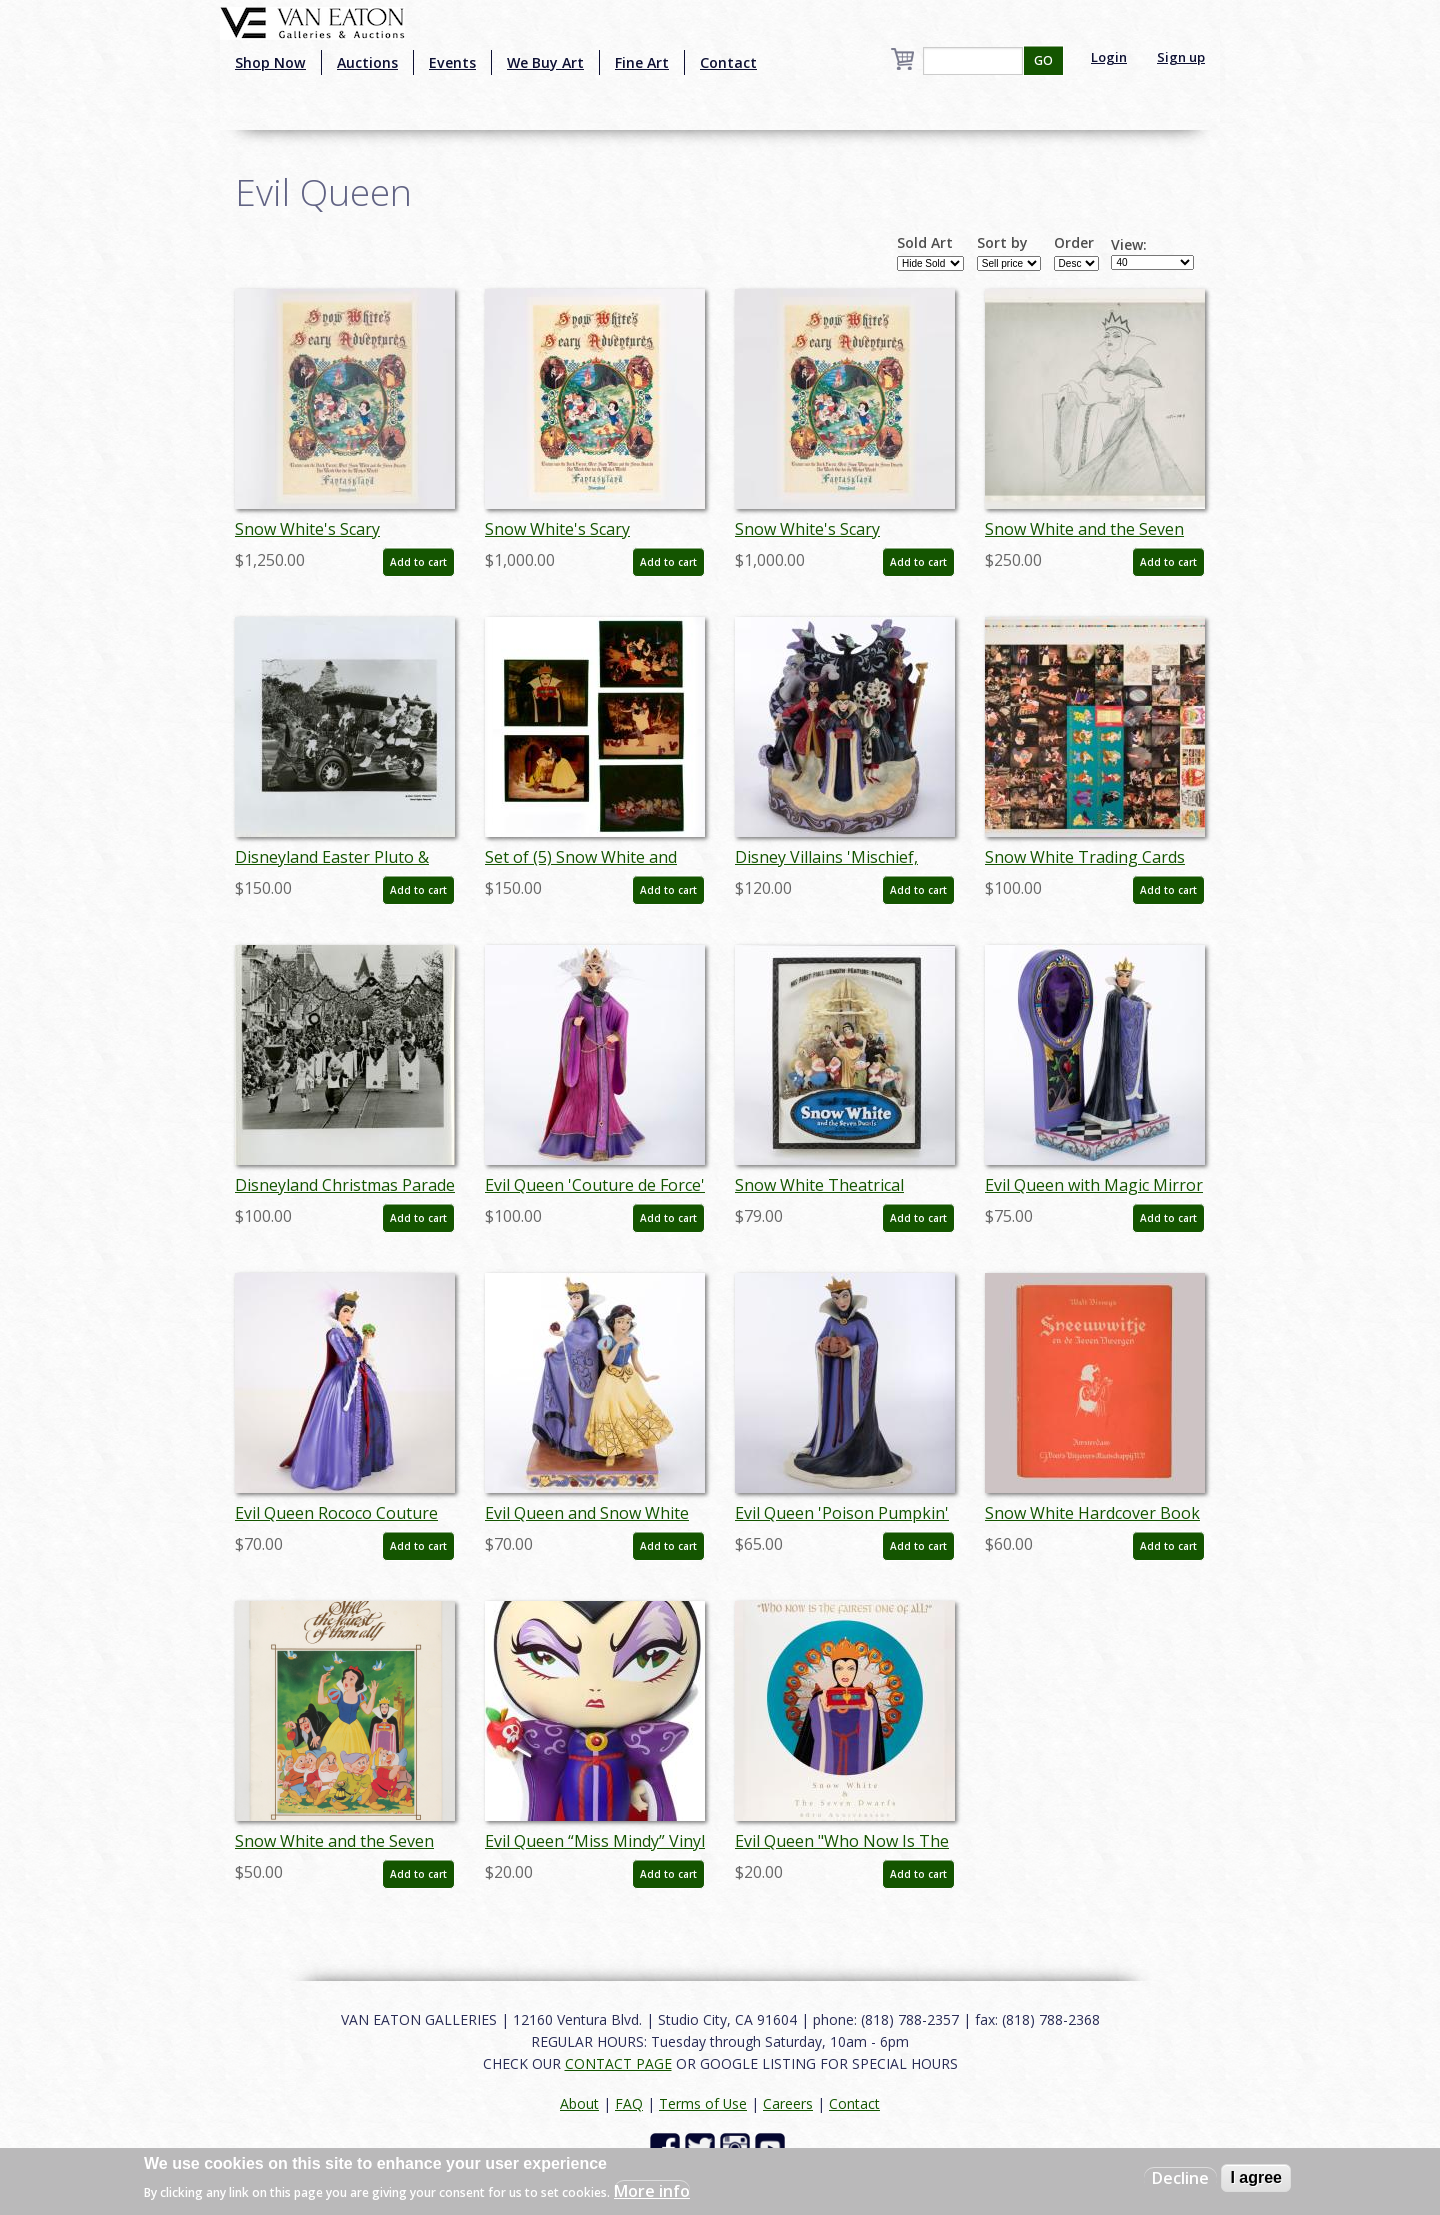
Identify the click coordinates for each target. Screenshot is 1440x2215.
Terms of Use (703, 2103)
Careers (788, 2103)
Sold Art (925, 243)
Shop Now (270, 62)
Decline (1180, 2178)
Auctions (367, 62)
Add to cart (418, 562)
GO (1043, 60)
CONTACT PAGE (618, 2063)
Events (452, 62)
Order (1074, 243)
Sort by (1002, 243)
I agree (1256, 2177)
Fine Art (642, 62)
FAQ (629, 2103)
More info (652, 2191)
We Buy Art (545, 62)
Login (1109, 57)
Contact (728, 62)
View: (1129, 245)
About (579, 2103)
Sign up (1181, 57)
